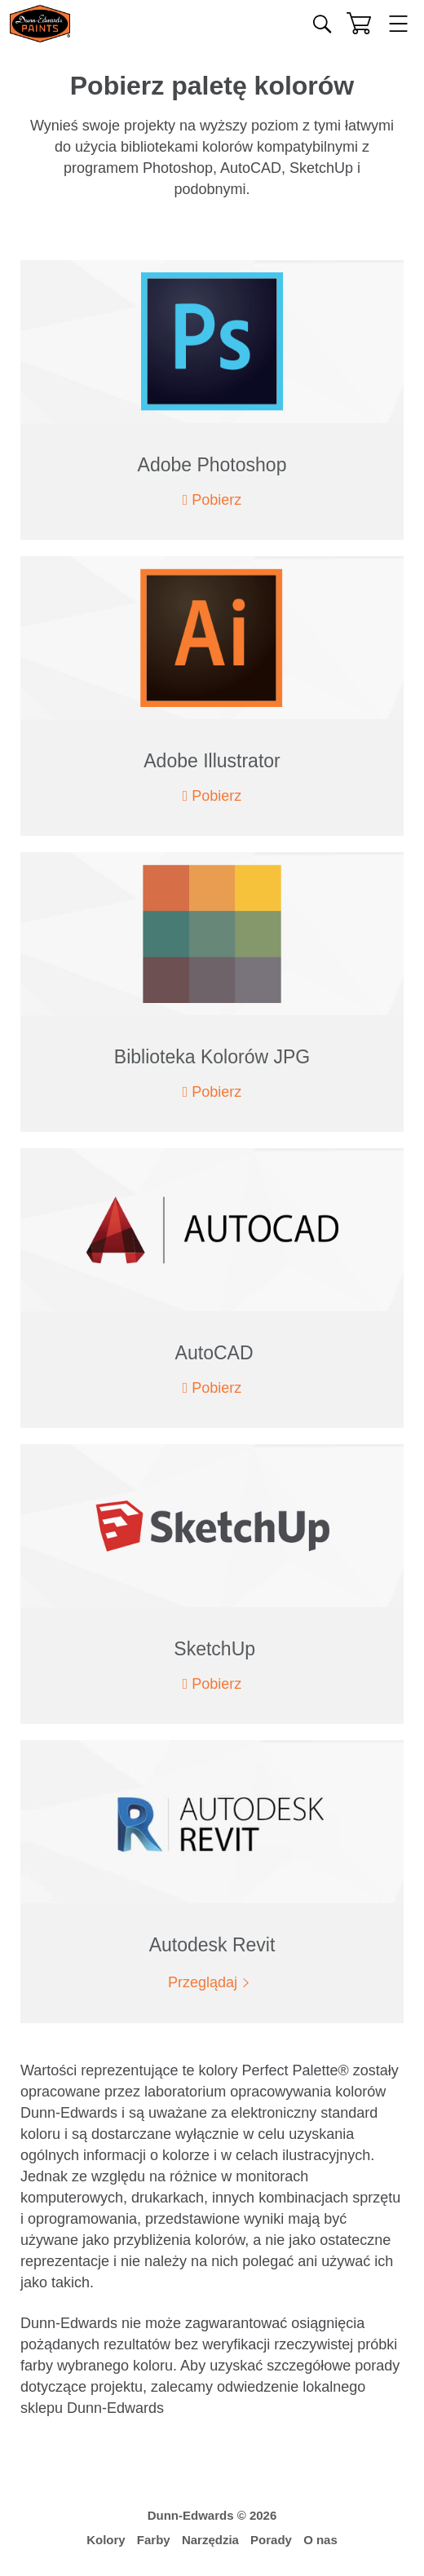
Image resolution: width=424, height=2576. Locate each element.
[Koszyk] (359, 23)
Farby (153, 2540)
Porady (271, 2540)
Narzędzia (210, 2540)
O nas (320, 2540)
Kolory (106, 2540)
